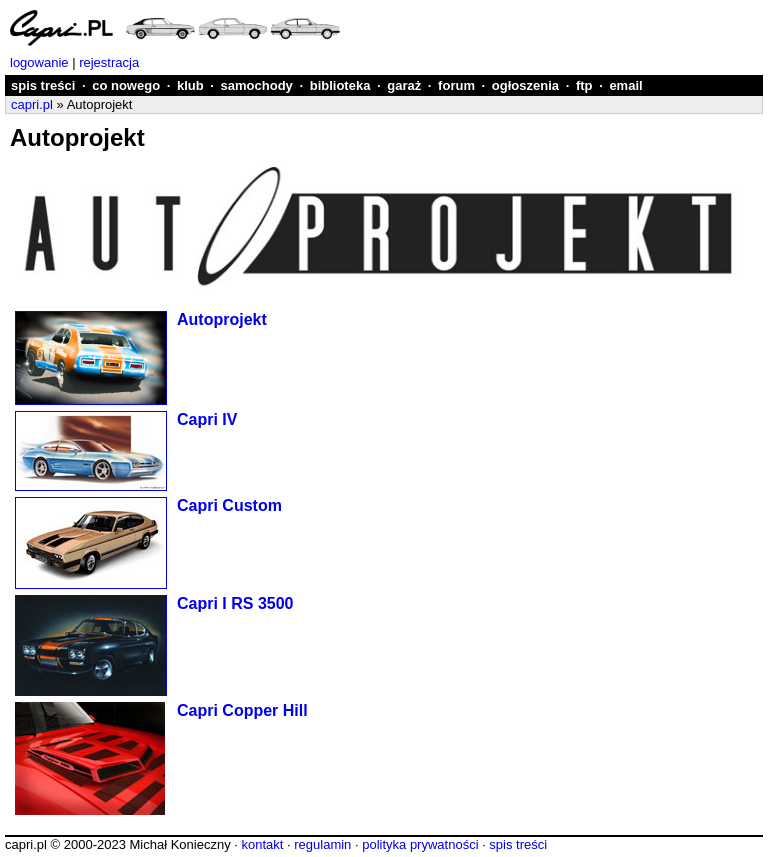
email (625, 85)
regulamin (322, 844)
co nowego (126, 85)
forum (456, 85)
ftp (584, 85)
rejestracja (109, 62)
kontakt (262, 844)
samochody (257, 85)
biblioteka (340, 85)
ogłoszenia (525, 85)
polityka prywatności (420, 844)
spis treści (43, 85)
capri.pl (32, 104)
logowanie (39, 62)
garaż (404, 85)
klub (190, 85)
